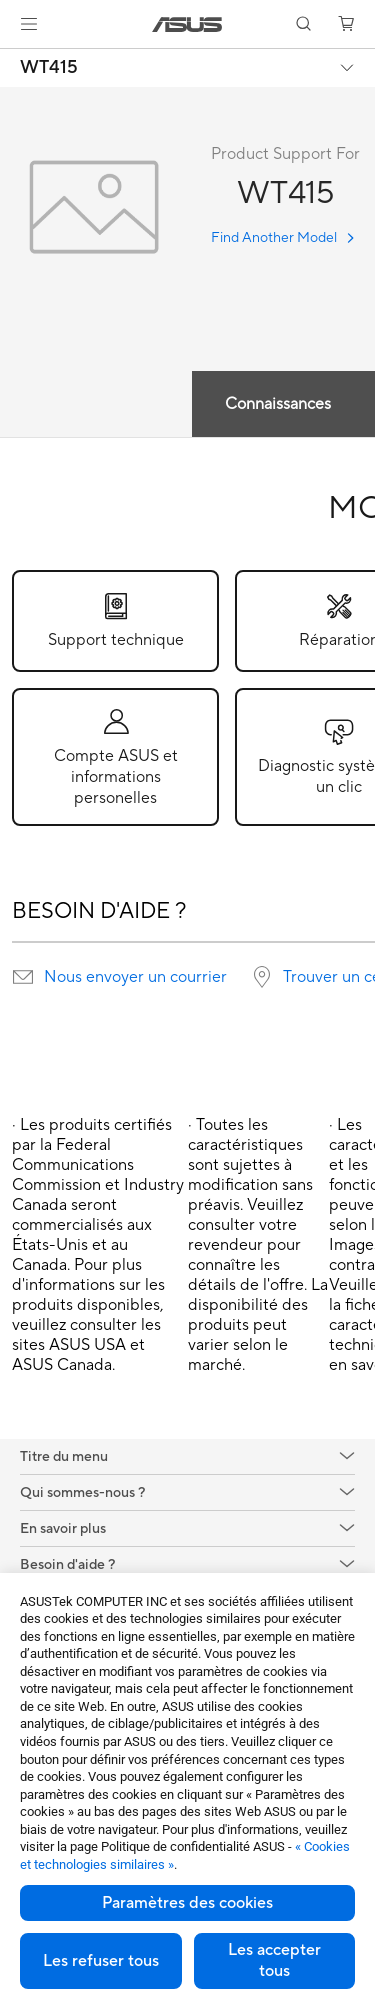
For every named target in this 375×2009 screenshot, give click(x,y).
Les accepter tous (274, 1960)
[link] (187, 24)
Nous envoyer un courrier (135, 977)
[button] (29, 24)
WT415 (49, 68)
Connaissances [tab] (278, 404)
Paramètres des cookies (187, 1903)
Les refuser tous (101, 1961)
